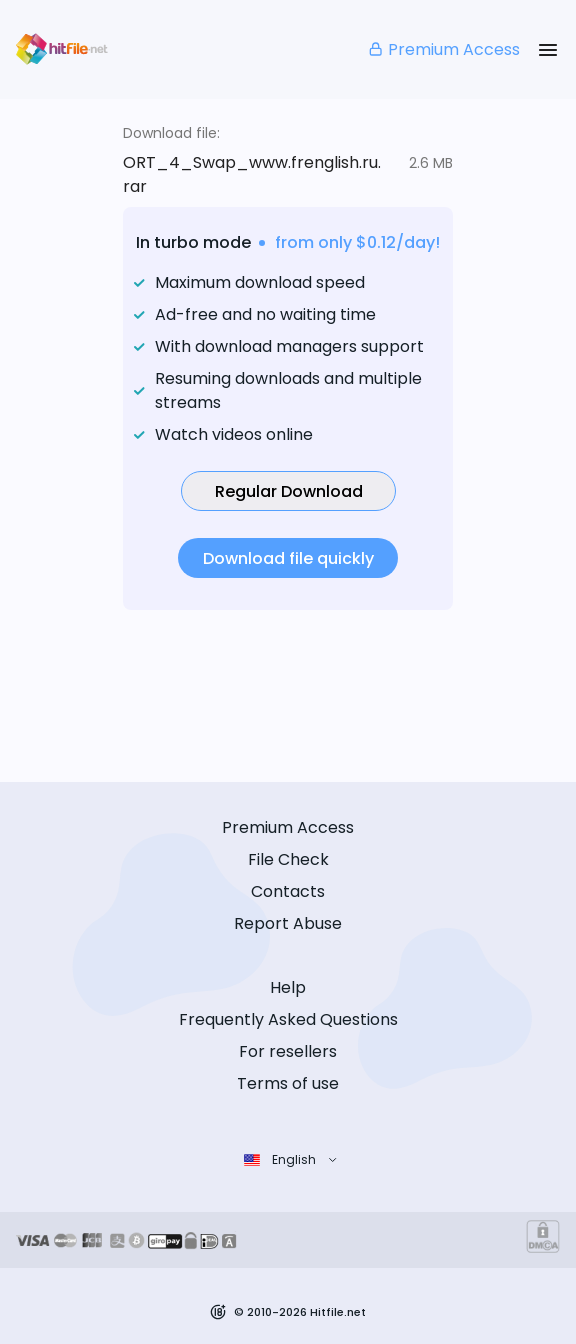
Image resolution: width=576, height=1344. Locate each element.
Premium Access (443, 49)
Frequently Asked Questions (288, 1019)
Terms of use (288, 1083)
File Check (288, 859)
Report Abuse (288, 923)
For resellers (288, 1051)
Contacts (288, 891)
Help (288, 987)
